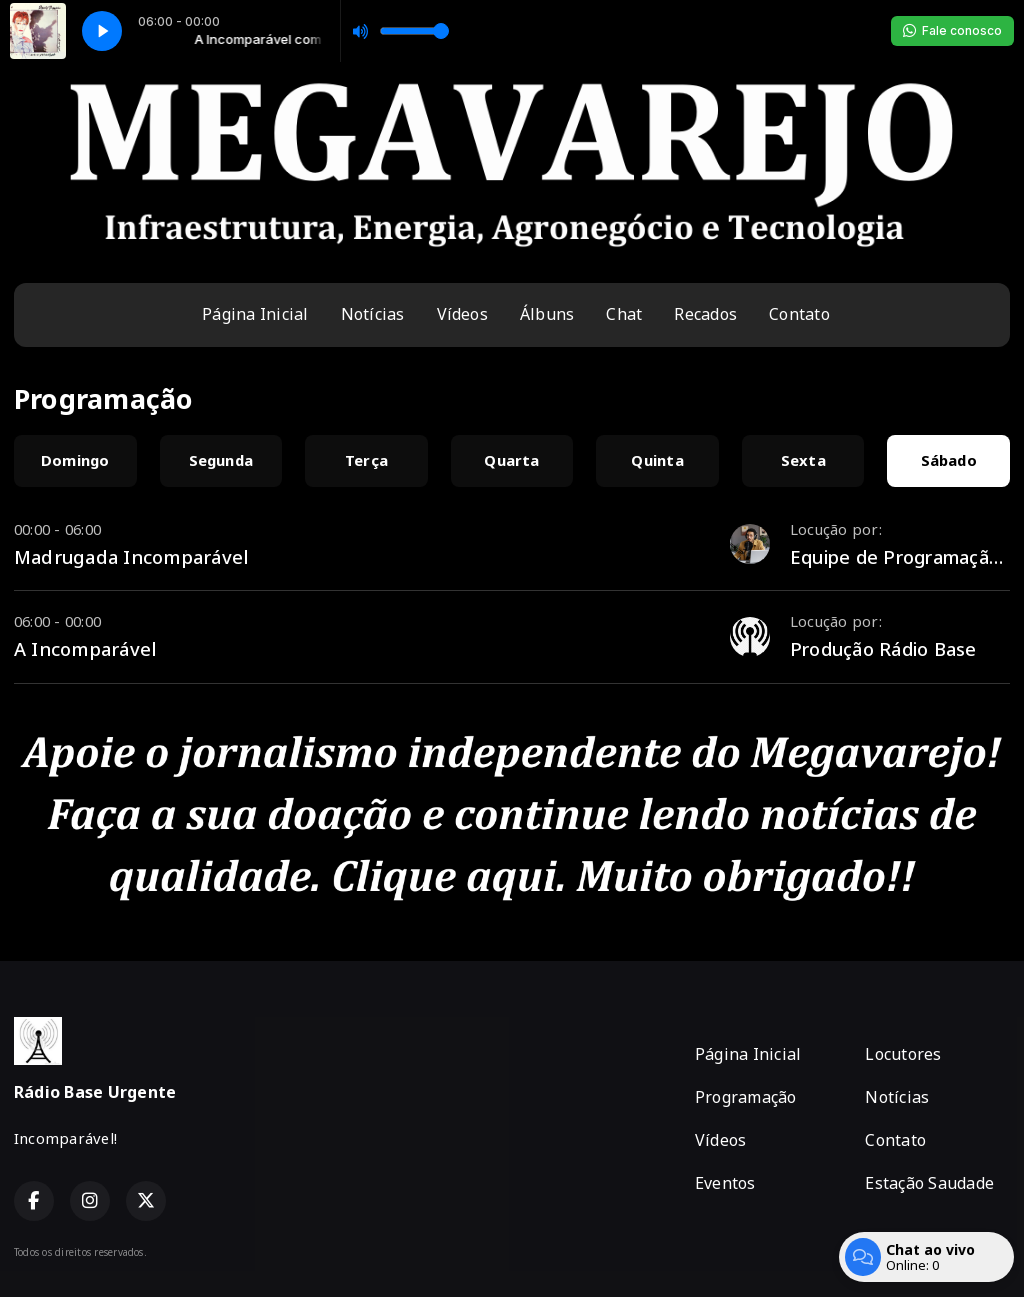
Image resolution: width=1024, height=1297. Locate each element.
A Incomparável (85, 648)
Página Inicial (255, 314)
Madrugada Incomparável (131, 556)
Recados (705, 314)
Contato (799, 314)
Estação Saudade (929, 1183)
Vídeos (462, 314)
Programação (746, 1097)
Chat (624, 314)
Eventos (725, 1183)
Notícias (373, 314)
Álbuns (547, 314)
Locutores (903, 1054)
